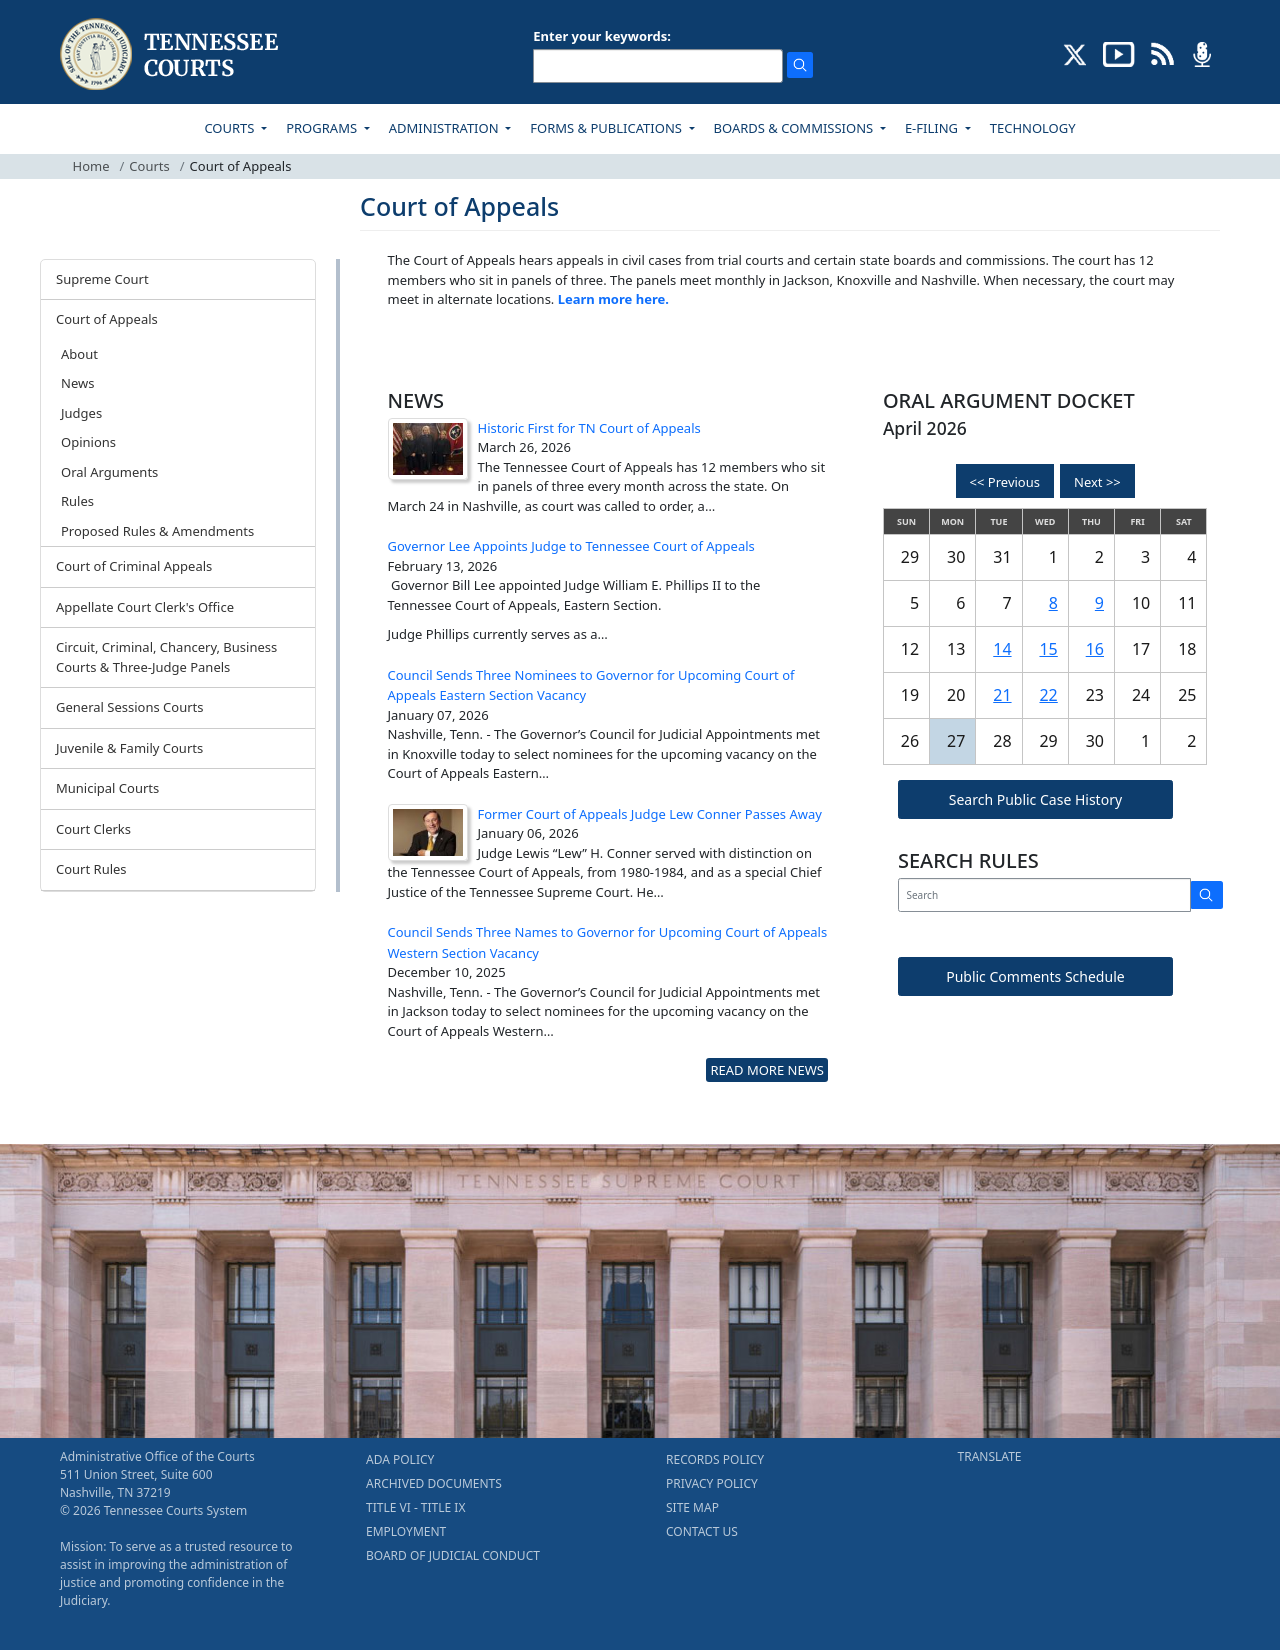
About (79, 354)
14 (1002, 649)
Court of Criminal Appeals (134, 566)
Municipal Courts (107, 788)
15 (1048, 649)
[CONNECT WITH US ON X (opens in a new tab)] (1075, 53)
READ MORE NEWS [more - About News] (766, 1070)
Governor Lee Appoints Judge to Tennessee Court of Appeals (571, 546)
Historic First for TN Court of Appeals (589, 428)
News (77, 383)
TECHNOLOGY (1033, 128)
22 (1048, 695)
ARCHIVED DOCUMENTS (434, 1483)
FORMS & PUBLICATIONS (607, 128)
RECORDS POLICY (715, 1459)
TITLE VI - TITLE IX (415, 1507)
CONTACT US (702, 1531)
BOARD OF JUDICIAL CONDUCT (453, 1555)
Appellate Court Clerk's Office (145, 607)
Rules (77, 501)
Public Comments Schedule (1035, 976)
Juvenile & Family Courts (129, 748)
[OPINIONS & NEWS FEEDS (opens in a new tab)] (1162, 53)
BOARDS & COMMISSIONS (795, 128)
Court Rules (91, 869)
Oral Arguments (109, 472)
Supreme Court (102, 279)
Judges (81, 413)
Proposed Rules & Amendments (157, 531)
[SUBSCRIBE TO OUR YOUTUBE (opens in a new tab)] (1119, 53)
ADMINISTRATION (445, 128)
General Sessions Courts (130, 707)
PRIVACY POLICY (712, 1483)
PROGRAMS (323, 128)
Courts (149, 166)
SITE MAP (692, 1507)
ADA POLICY (400, 1459)
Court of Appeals (107, 319)
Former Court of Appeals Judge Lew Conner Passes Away (650, 814)
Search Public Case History (1035, 799)
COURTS (230, 128)
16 (1095, 649)
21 (1002, 695)
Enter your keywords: (602, 36)
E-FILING (933, 128)
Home (91, 166)
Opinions (88, 442)
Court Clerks (93, 829)
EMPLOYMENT (406, 1531)
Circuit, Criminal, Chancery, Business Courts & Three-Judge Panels (166, 657)
